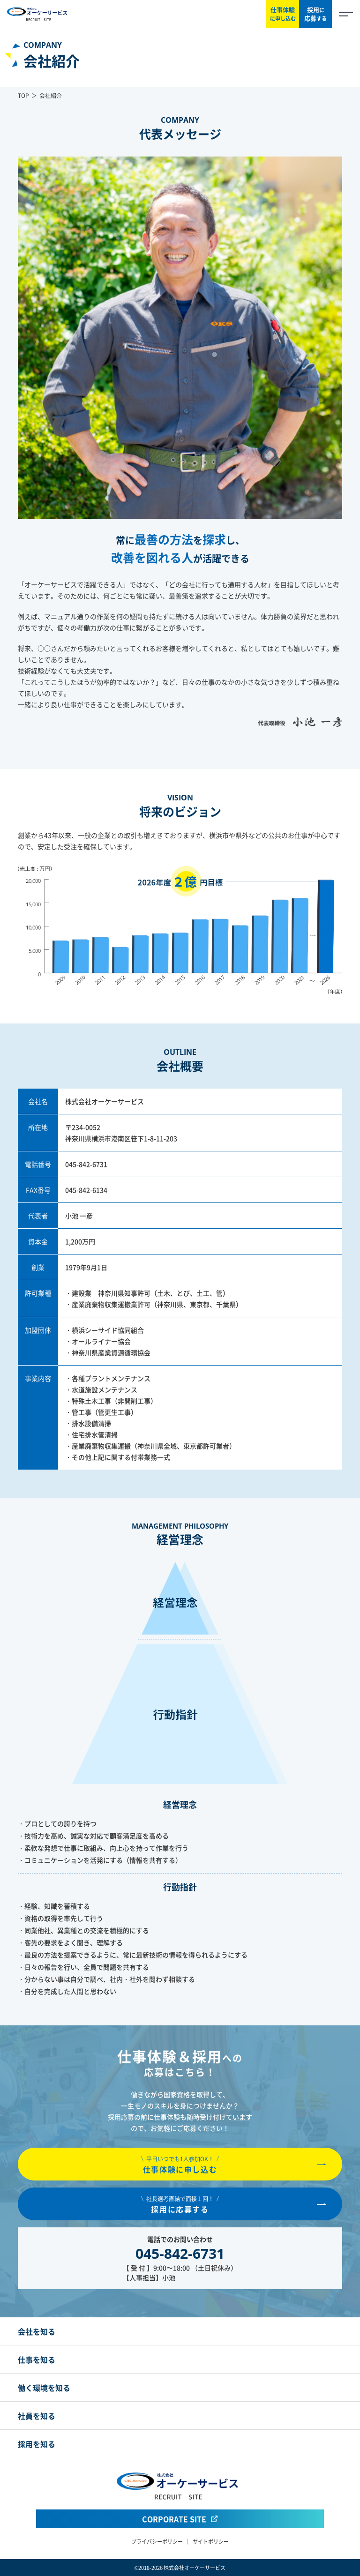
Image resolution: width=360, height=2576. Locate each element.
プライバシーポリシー (157, 2541)
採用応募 (315, 14)
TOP (23, 95)
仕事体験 (283, 13)
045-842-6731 (86, 1164)
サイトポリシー (211, 2541)
